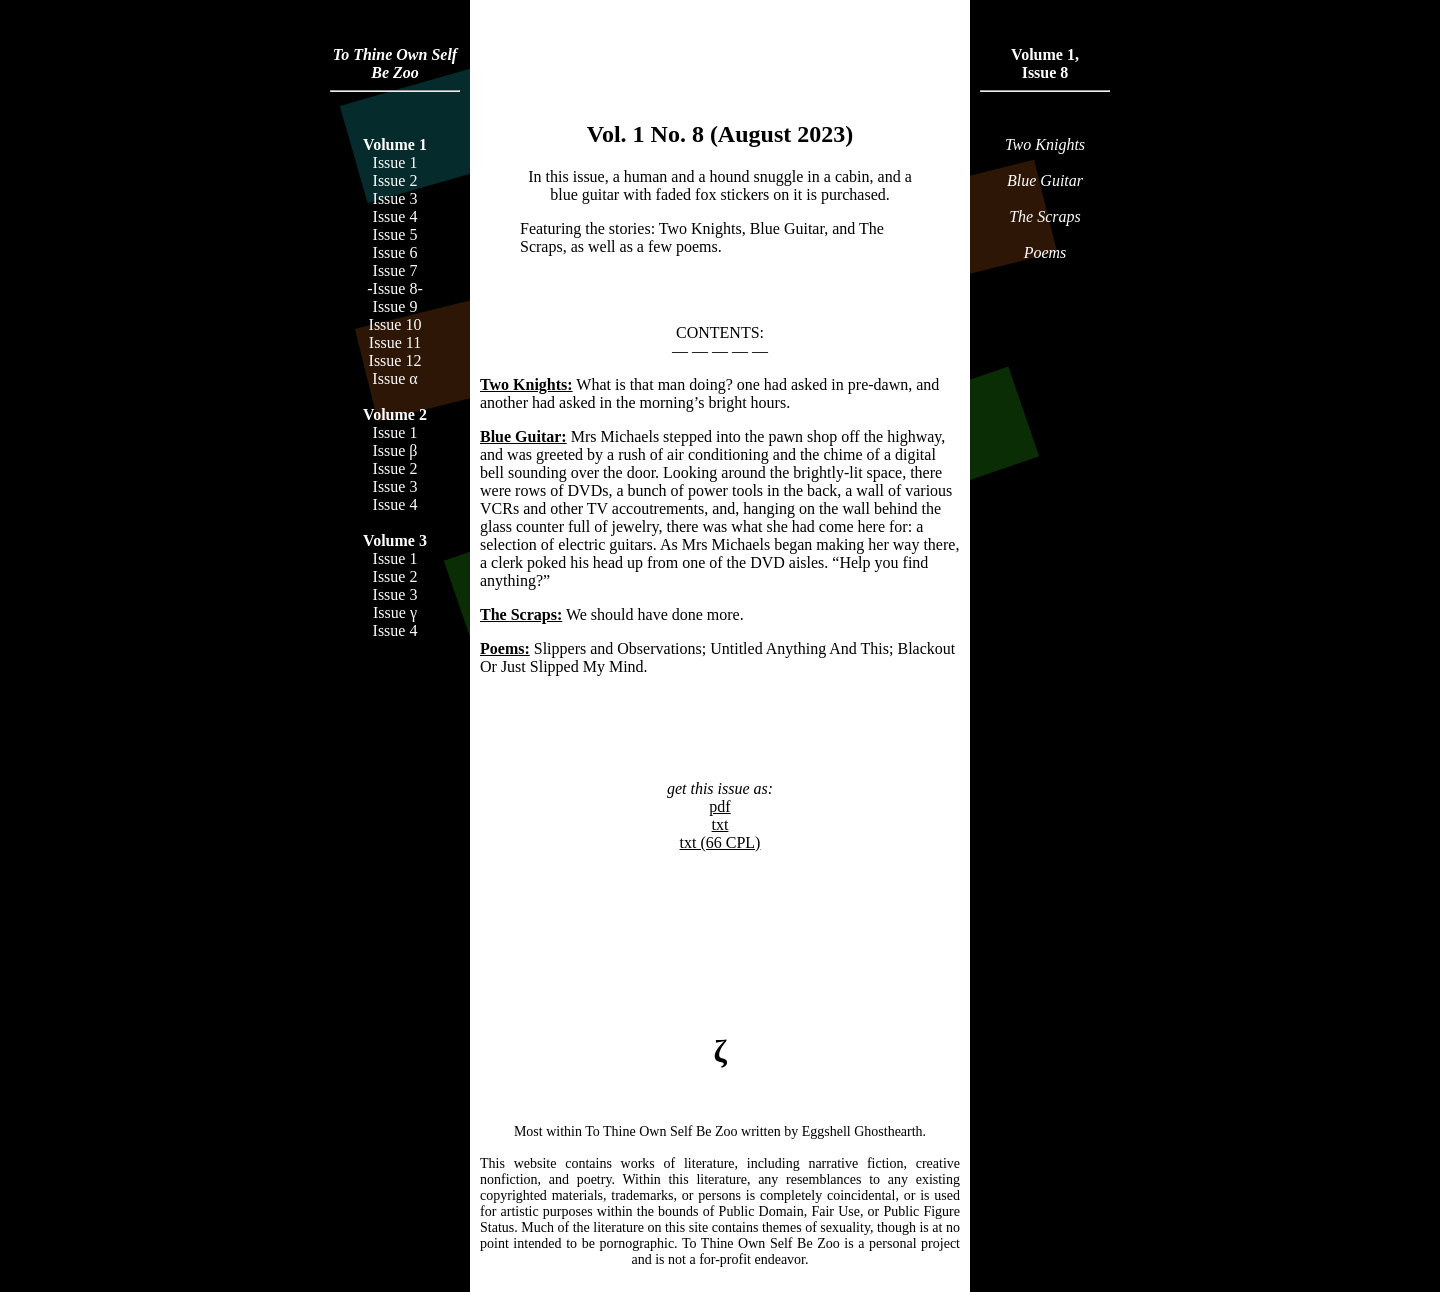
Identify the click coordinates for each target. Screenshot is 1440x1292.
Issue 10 (395, 324)
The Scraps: (521, 614)
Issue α (394, 378)
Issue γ (395, 612)
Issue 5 (395, 234)
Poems (1045, 252)
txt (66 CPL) (720, 842)
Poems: (505, 648)
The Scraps (1045, 216)
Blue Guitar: (523, 436)
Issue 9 (395, 306)
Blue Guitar (1045, 180)
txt (720, 824)
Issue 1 (395, 162)
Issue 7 (395, 270)
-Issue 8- (395, 288)
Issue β (394, 450)
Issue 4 (395, 216)
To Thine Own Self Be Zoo (395, 63)
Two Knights (1045, 144)
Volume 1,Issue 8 (1045, 63)
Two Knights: (526, 384)
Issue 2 (395, 180)
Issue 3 (395, 198)
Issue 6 (395, 252)
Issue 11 (395, 342)
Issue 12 (395, 360)
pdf (719, 806)
